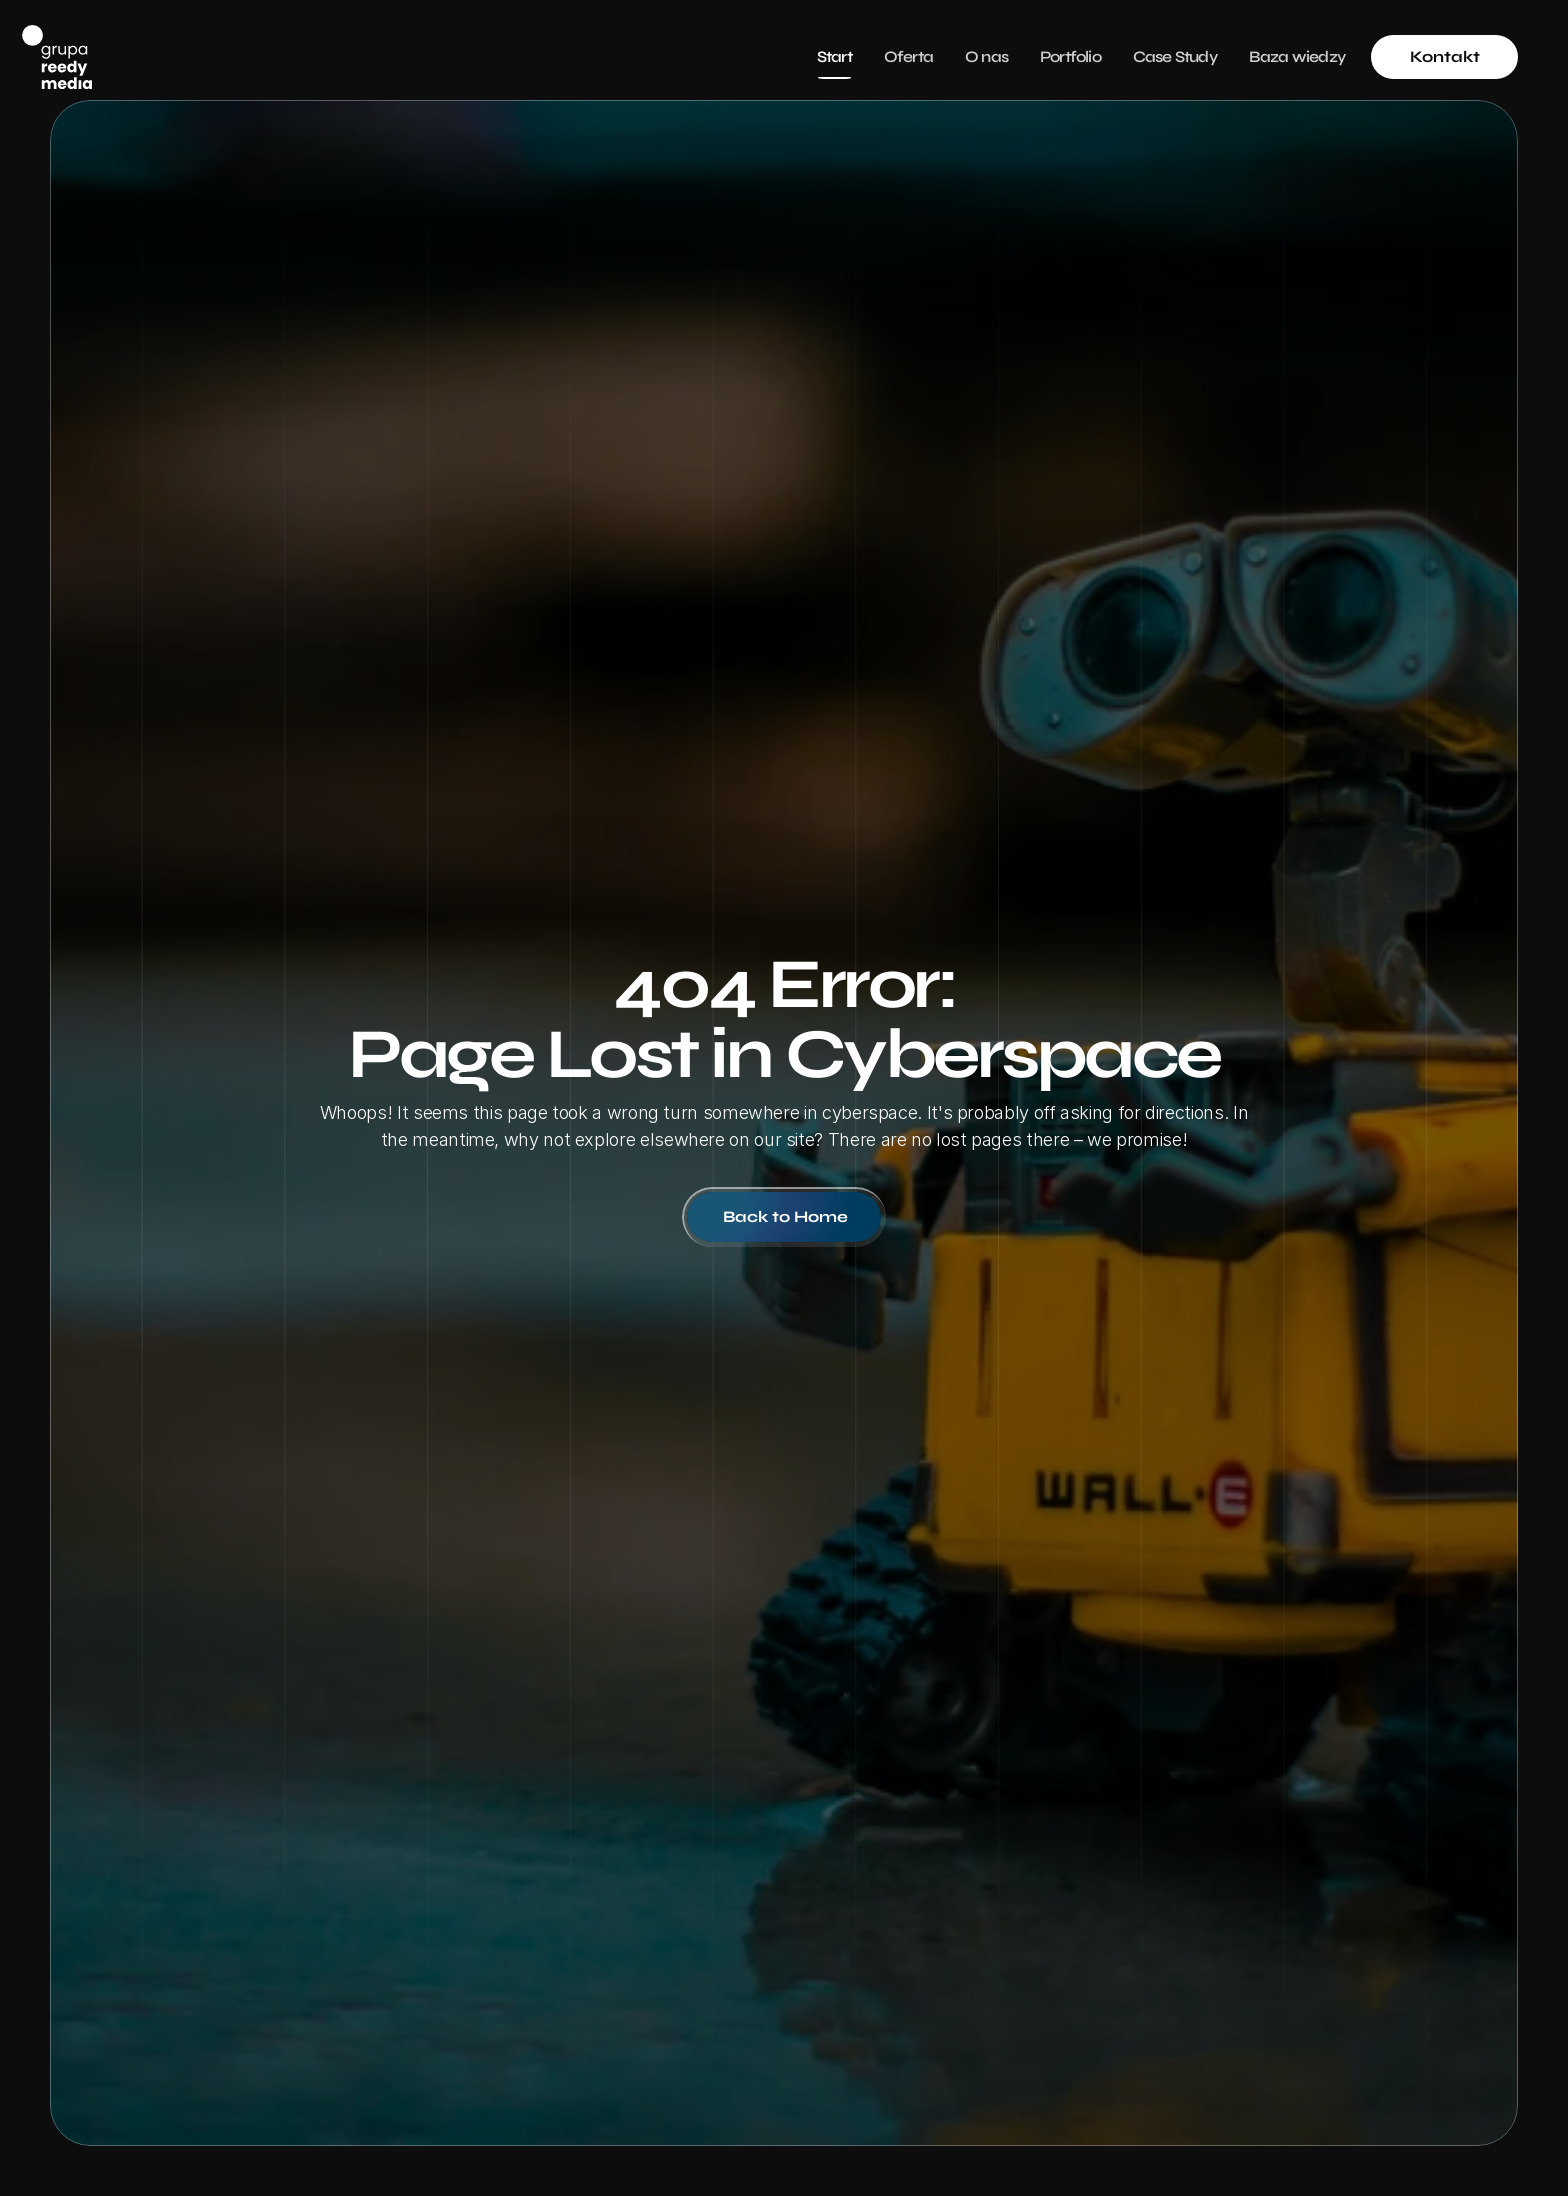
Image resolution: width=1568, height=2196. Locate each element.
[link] (1444, 57)
